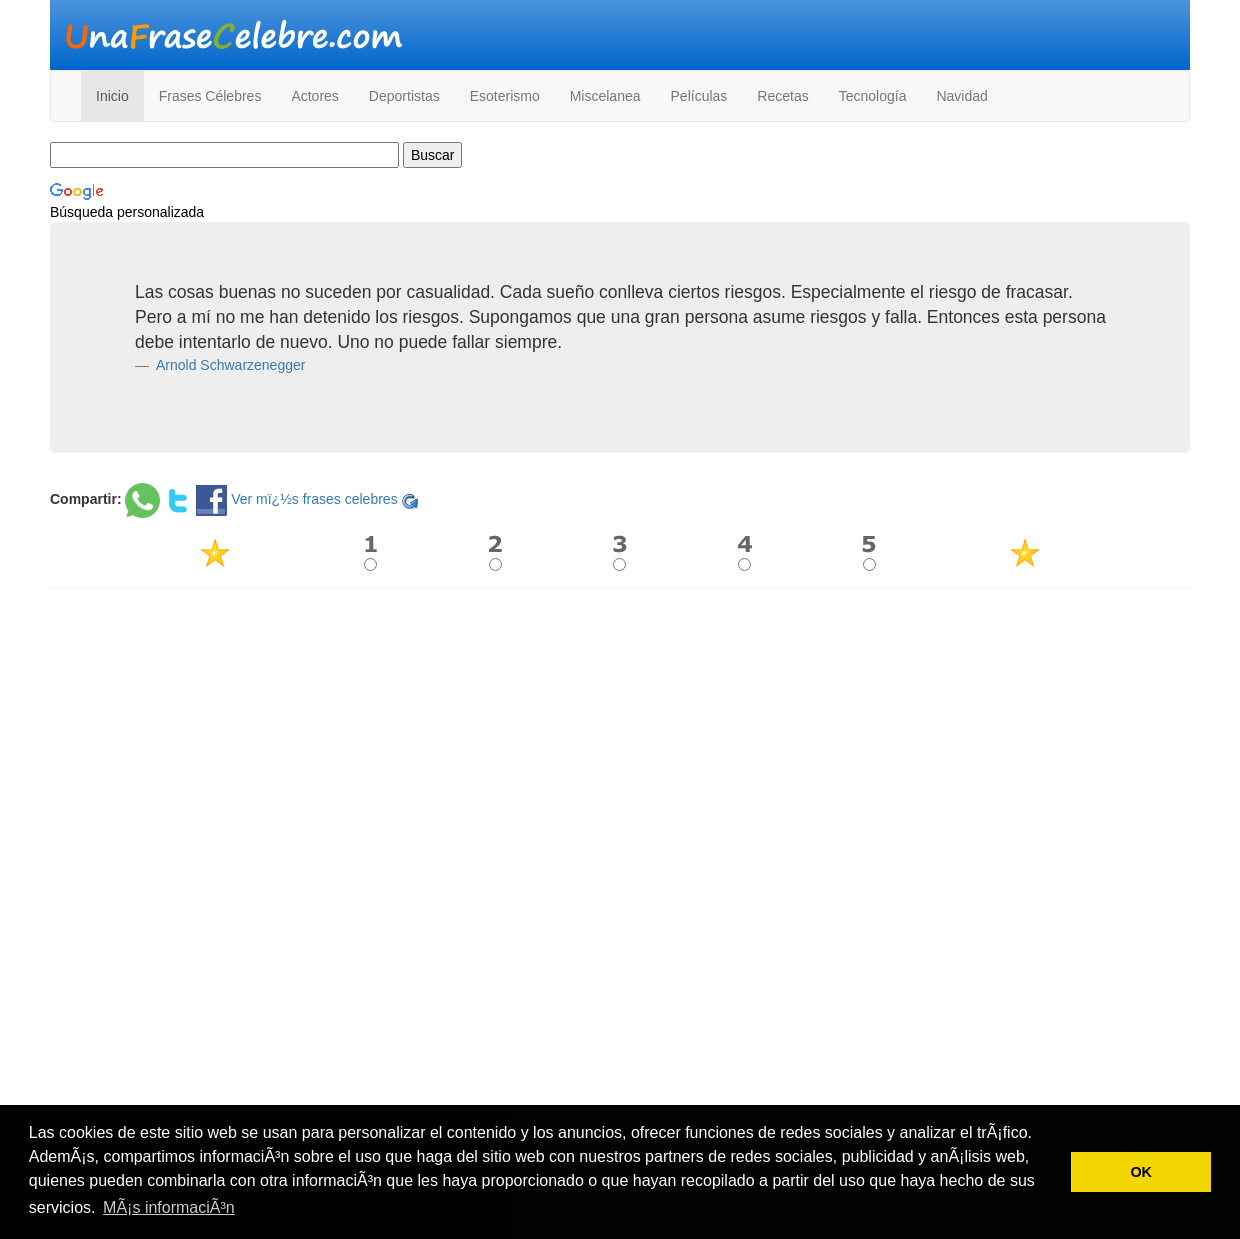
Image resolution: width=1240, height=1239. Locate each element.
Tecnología (873, 96)
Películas (699, 96)
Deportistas (404, 96)
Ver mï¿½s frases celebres (314, 499)
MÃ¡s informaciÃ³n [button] (169, 1207)
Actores (314, 96)
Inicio (112, 96)
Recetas (782, 96)
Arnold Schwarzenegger (229, 365)
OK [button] (1141, 1172)
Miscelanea (605, 96)
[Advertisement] (620, 747)
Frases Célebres (210, 96)
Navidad (961, 96)
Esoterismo (505, 96)
